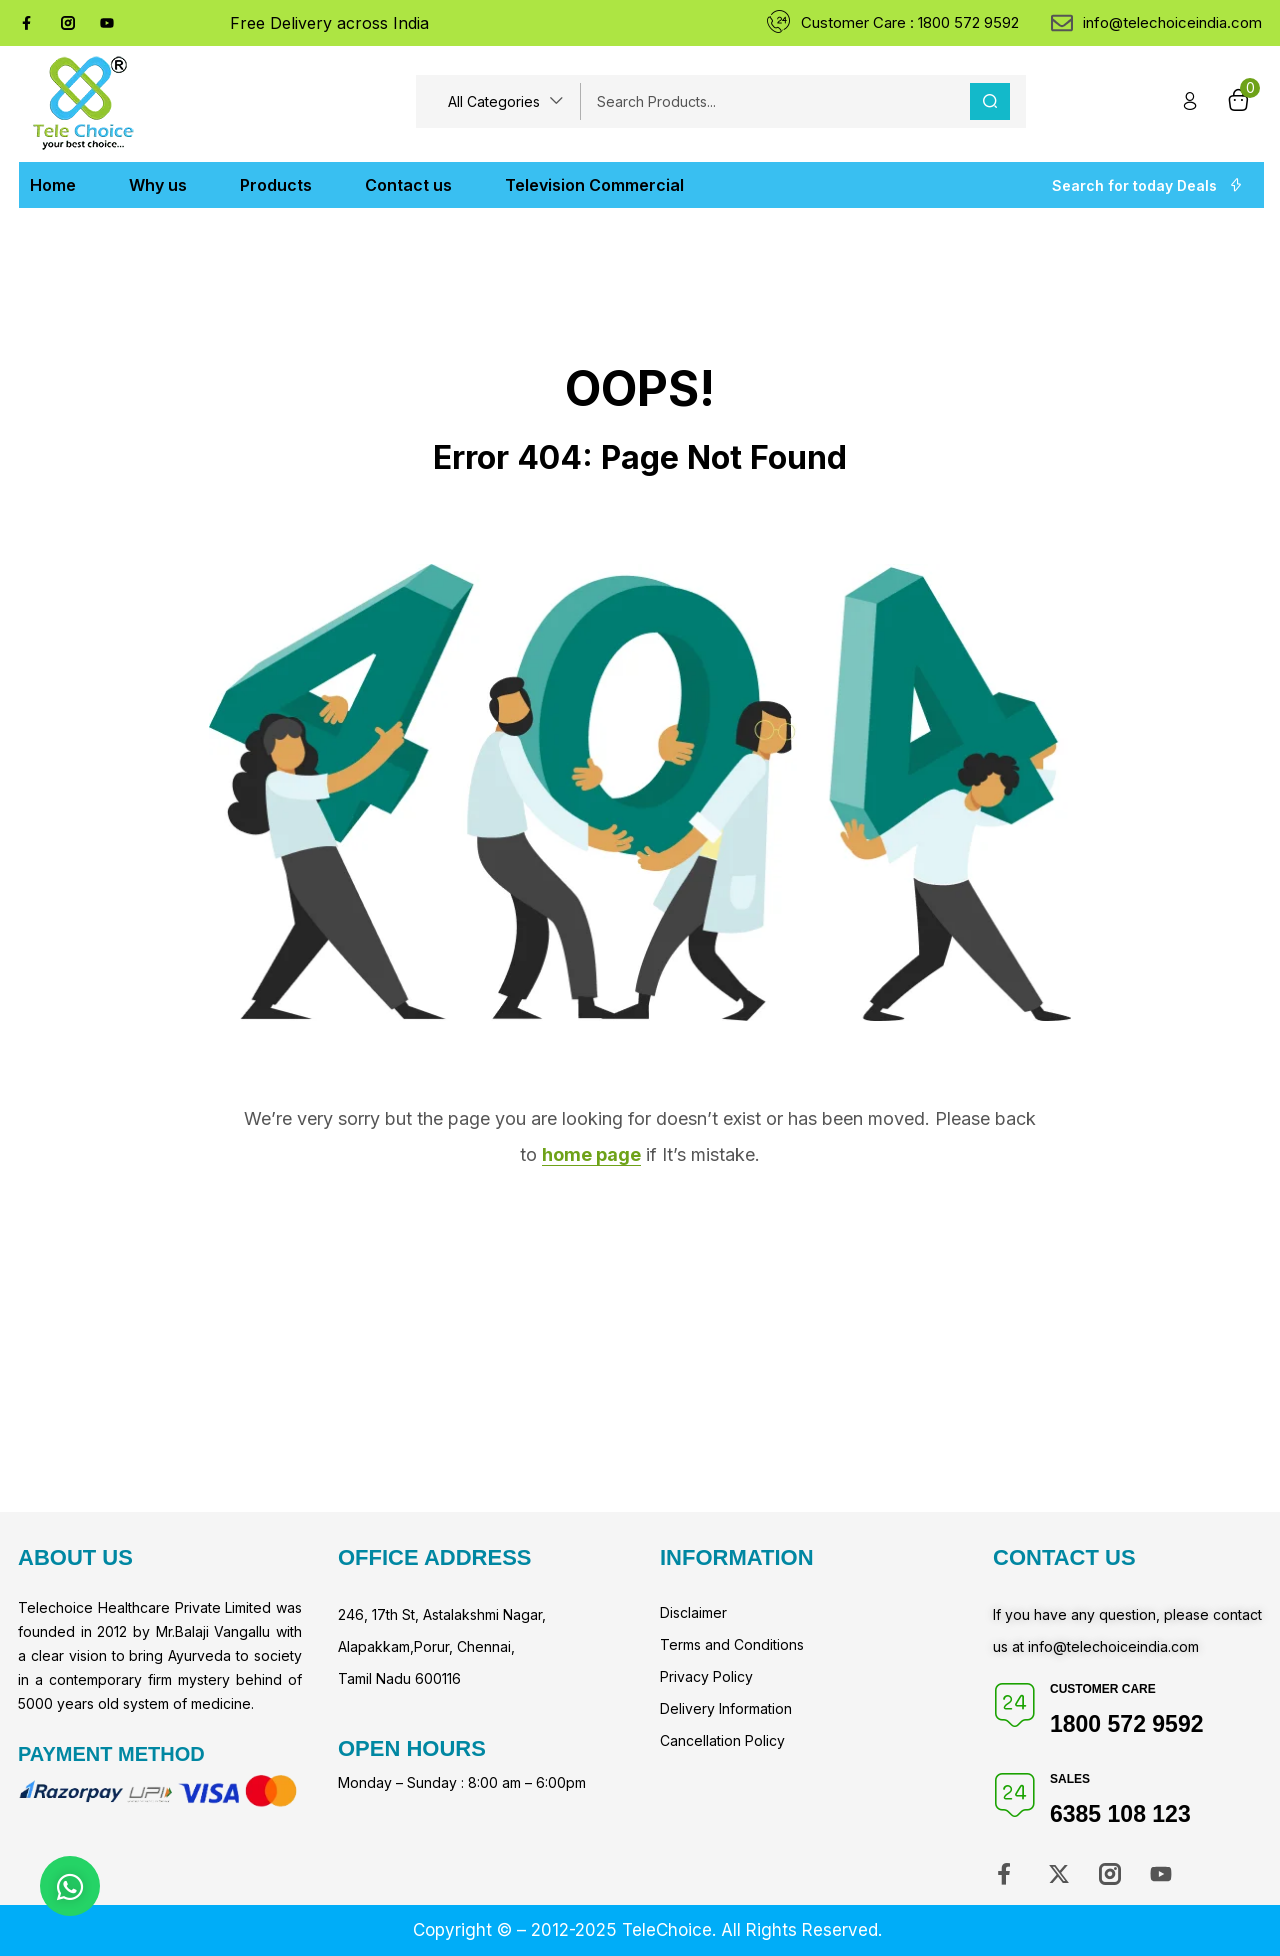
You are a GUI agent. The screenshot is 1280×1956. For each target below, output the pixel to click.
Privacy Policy (706, 1676)
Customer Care (1103, 1689)
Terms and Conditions (732, 1644)
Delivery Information (726, 1708)
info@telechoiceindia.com (1113, 1646)
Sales (1070, 1779)
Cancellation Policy (722, 1740)
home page (591, 1154)
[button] (506, 101)
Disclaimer (693, 1612)
